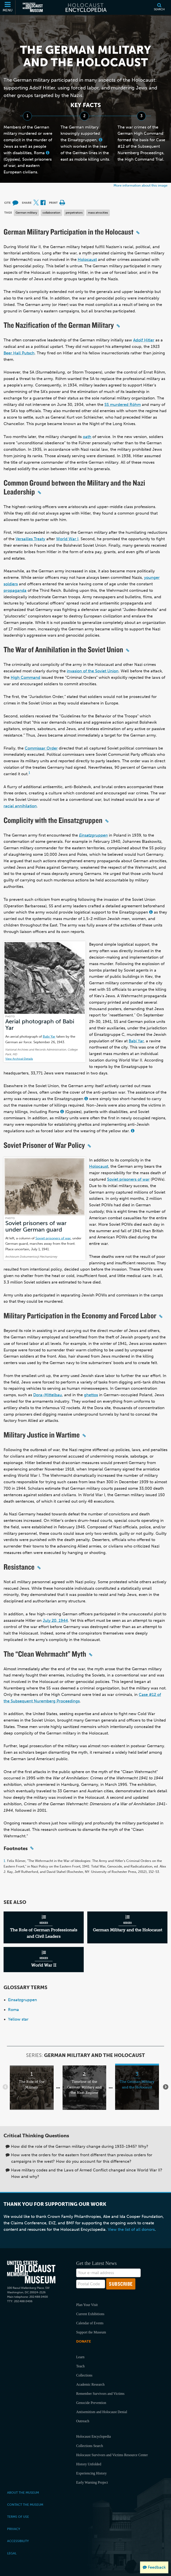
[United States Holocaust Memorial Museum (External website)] (33, 7)
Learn (80, 2357)
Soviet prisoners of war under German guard (36, 1226)
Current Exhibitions (90, 2314)
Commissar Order (41, 748)
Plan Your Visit (87, 2305)
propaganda (15, 590)
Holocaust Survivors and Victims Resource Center (112, 2455)
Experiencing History (91, 2473)
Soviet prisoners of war (53, 1238)
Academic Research (90, 2384)
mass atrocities (98, 212)
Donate (83, 2341)
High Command (25, 677)
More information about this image (140, 185)
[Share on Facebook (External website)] (43, 203)
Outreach (82, 2421)
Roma (13, 2009)
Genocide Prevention (91, 2403)
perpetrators (74, 212)
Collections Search (89, 2446)
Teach (80, 2366)
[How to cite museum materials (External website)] (15, 203)
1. (5, 1860)
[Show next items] (165, 2087)
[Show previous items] (5, 2087)
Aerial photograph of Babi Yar (39, 1024)
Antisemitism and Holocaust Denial (101, 2412)
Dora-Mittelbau (47, 1394)
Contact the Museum (25, 2505)
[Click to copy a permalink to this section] (137, 233)
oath (87, 436)
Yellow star (18, 2019)
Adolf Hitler (143, 340)
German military (26, 212)
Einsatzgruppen (22, 1999)
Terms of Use (18, 2517)
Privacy (13, 2529)
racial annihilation (20, 806)
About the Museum (23, 2493)
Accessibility (18, 2541)
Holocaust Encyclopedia (93, 2436)
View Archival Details (19, 1058)
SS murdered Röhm (122, 404)
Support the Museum (91, 2332)
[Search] (159, 7)
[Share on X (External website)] (36, 203)
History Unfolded (88, 2464)
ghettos (91, 1394)
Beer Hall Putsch (19, 353)
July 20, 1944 (55, 1620)
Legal (11, 2553)
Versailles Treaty (30, 538)
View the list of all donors (131, 2229)
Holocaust (87, 259)
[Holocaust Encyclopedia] (86, 7)
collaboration (51, 212)
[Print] (62, 203)
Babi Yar (49, 1036)
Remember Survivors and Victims (100, 2393)
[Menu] (8, 7)
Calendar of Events (90, 2323)
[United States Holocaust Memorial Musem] (31, 2272)
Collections (84, 2375)
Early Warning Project (92, 2482)
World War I (67, 538)
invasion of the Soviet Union (92, 671)
